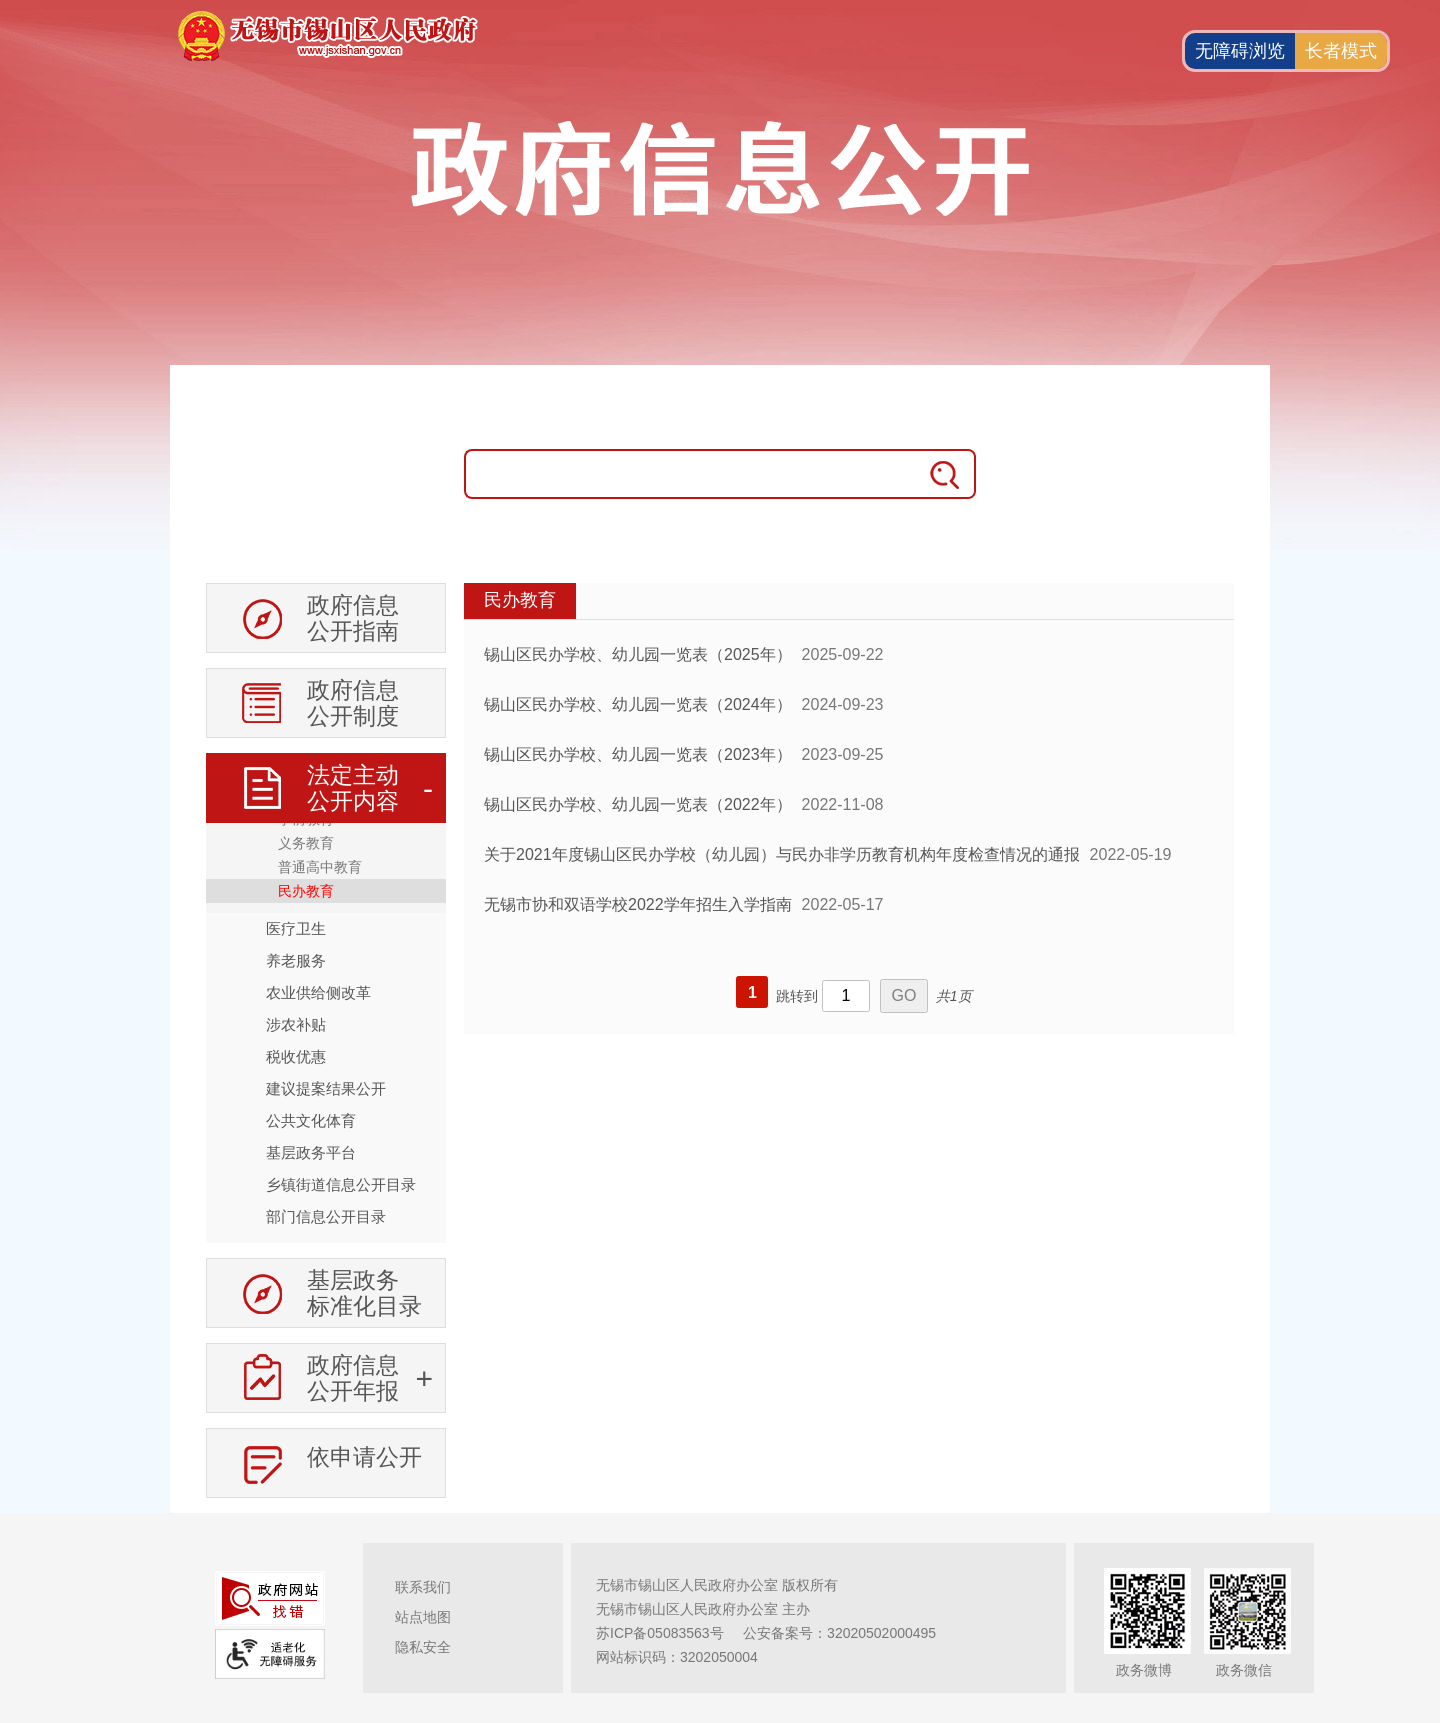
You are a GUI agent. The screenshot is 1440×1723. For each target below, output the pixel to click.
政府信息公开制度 (353, 703)
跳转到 (797, 996)
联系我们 (423, 1587)
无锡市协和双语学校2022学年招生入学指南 (638, 904)
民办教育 (306, 891)
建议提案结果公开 (326, 1088)
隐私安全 (423, 1647)
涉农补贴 (296, 1024)
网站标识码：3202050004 (677, 1657)
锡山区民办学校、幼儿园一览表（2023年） (638, 754)
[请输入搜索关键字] (690, 474)
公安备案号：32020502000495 (839, 1633)
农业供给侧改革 (318, 992)
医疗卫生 (296, 928)
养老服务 (296, 960)
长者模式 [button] (1341, 51)
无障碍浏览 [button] (1240, 51)
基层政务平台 (311, 1152)
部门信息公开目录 (326, 1216)
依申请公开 (364, 1457)
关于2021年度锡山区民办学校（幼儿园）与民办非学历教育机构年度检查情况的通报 (782, 854)
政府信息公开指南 (353, 618)
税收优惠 (296, 1056)
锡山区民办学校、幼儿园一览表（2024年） (638, 704)
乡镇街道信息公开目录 (341, 1184)
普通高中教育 (320, 867)
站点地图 (423, 1617)
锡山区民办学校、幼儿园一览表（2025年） (638, 654)
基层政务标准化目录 (364, 1293)
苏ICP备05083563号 (660, 1633)
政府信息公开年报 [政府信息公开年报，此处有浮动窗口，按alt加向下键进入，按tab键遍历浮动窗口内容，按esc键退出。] (353, 1378)
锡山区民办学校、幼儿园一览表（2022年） (638, 804)
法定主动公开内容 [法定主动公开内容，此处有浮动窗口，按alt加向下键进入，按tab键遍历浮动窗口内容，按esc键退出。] (353, 788)
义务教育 (306, 843)
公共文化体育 (311, 1120)
